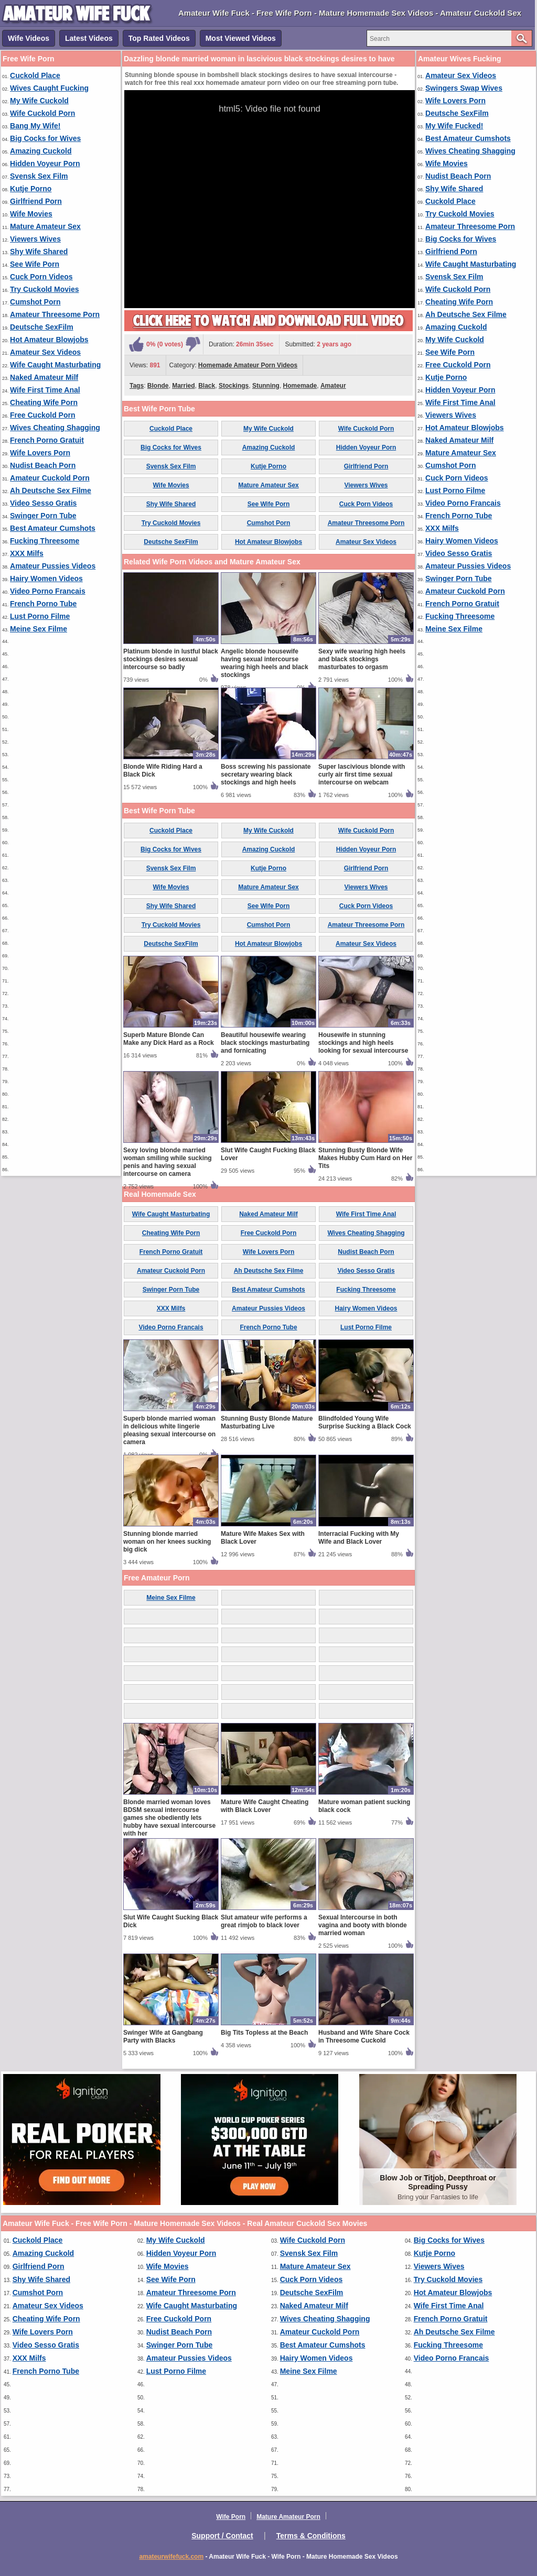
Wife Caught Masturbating (55, 365)
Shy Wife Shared (39, 251)
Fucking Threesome (44, 541)
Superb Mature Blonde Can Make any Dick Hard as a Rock (168, 1038)
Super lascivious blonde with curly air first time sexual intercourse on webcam (361, 774)
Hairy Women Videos (46, 578)
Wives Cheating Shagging (55, 427)
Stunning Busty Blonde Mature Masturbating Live (267, 1422)
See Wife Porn (34, 264)
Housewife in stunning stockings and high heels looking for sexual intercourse (363, 1042)
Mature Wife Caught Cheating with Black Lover (264, 1806)
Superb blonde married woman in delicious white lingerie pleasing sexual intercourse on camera (169, 1430)
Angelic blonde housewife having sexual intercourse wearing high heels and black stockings (264, 663)
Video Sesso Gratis (43, 503)
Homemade (300, 385)
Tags (137, 385)
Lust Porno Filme (40, 616)
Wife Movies (31, 214)
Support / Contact (222, 2535)
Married (183, 385)
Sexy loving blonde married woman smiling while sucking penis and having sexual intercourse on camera (167, 1162)
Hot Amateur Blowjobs (49, 339)
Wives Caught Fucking (49, 88)
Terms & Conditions (311, 2535)
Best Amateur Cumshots (52, 528)
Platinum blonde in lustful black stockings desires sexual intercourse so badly (170, 659)
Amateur (333, 385)
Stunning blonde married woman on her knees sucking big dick (167, 1541)
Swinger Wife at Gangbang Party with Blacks (163, 2036)
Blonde (158, 385)
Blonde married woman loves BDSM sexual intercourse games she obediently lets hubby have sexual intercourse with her (169, 1817)
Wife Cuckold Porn (42, 113)
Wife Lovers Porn (40, 453)
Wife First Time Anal (45, 390)
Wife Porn (230, 2516)
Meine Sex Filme (38, 629)
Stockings (234, 385)
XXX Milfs (27, 553)
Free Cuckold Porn (42, 415)
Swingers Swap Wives (463, 88)
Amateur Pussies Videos (52, 566)
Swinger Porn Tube (43, 515)
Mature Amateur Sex (45, 226)
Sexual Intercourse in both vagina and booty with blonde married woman (362, 1925)
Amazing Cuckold (40, 151)
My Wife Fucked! (454, 126)
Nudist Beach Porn (43, 465)
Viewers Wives (35, 239)
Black (206, 385)
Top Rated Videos (159, 38)
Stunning (266, 385)
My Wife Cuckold (39, 100)
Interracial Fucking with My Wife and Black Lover (358, 1537)
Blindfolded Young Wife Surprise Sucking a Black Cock (364, 1422)
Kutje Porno (30, 188)
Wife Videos (28, 38)
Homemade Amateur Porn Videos (247, 365)
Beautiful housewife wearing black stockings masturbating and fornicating (265, 1042)
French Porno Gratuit (47, 440)
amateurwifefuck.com (171, 2556)
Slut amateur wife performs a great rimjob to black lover (264, 1921)
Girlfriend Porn (36, 201)
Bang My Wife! (35, 126)
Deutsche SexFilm (41, 327)
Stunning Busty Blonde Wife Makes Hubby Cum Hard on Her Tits (365, 1158)
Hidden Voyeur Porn (45, 163)
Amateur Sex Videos (45, 352)
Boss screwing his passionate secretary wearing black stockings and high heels (265, 774)
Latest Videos (89, 38)
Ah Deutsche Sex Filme (50, 490)
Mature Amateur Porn (288, 2516)
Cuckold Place (35, 75)
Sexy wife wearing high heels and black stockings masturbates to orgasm (361, 659)
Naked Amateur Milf (44, 377)
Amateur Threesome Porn (55, 314)
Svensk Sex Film (39, 176)
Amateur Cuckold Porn (50, 478)
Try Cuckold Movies (44, 289)
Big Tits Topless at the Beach (264, 2032)
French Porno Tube (43, 603)
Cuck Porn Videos (41, 276)
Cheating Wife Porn (44, 402)
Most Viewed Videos (241, 38)
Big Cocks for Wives (45, 138)
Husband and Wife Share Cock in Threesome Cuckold (364, 2036)
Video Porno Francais (47, 591)
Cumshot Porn (35, 302)
